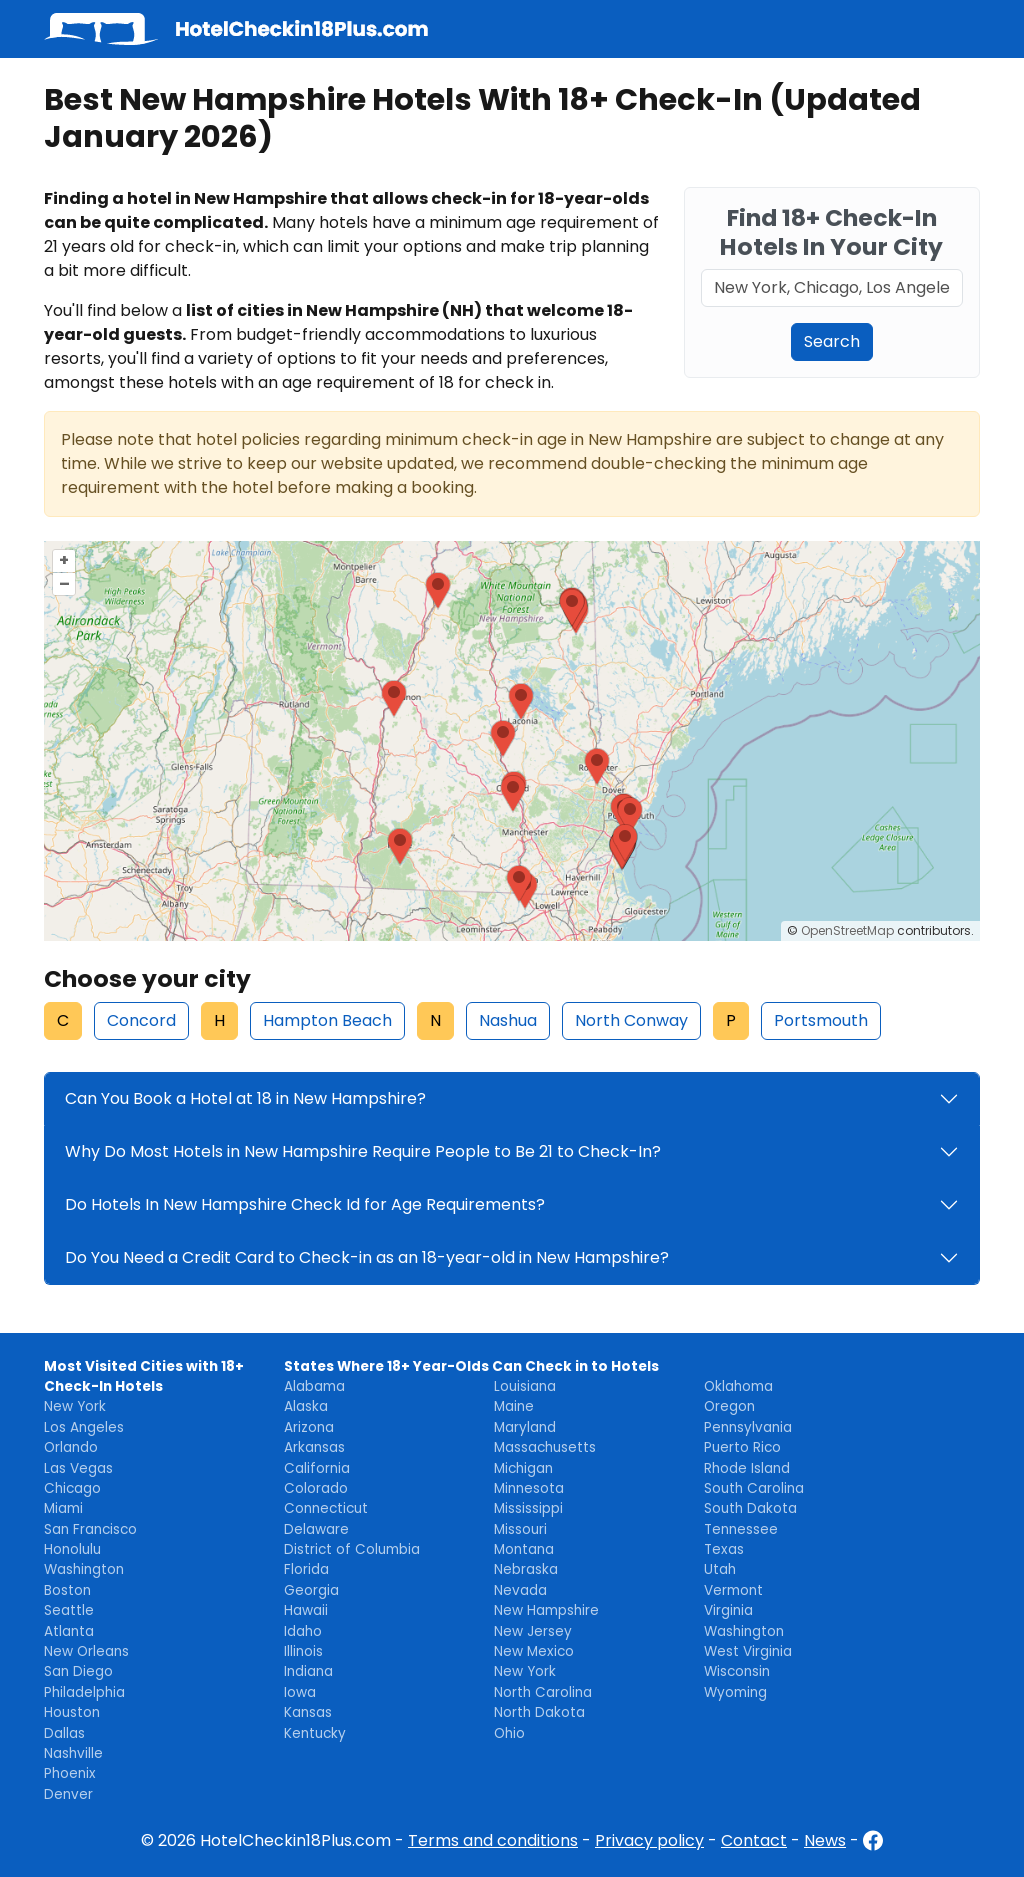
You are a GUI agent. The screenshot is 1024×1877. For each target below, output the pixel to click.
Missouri (520, 1529)
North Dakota (539, 1712)
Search (832, 341)
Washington (84, 1569)
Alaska (306, 1406)
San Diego (78, 1671)
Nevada (520, 1590)
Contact (754, 1840)
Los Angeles (84, 1427)
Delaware (316, 1529)
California (317, 1468)
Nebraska (526, 1569)
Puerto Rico (742, 1447)
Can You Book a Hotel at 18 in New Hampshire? (245, 1098)
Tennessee (741, 1529)
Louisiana (525, 1386)
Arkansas (314, 1447)
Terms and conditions (493, 1840)
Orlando (71, 1447)
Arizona (309, 1427)
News (825, 1840)
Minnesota (529, 1488)
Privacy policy (649, 1840)
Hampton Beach (327, 1020)
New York (75, 1406)
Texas (724, 1549)
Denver (68, 1794)
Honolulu (72, 1549)
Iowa (300, 1692)
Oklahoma (738, 1386)
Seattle (69, 1610)
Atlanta (69, 1631)
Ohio (509, 1733)
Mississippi (528, 1508)
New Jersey (533, 1631)
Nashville (73, 1753)
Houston (72, 1712)
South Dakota (750, 1508)
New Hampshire (546, 1610)
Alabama (314, 1386)
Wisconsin (737, 1671)
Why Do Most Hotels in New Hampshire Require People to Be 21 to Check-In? (363, 1151)
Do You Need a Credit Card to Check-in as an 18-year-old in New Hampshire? (367, 1257)
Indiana (308, 1671)
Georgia (311, 1590)
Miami (63, 1508)
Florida (306, 1569)
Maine (514, 1406)
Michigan (523, 1468)
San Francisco (90, 1529)
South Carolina (754, 1488)
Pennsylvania (748, 1427)
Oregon (729, 1406)
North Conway (631, 1020)
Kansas (308, 1712)
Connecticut (326, 1508)
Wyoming (735, 1692)
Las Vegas (78, 1468)
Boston (67, 1590)
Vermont (733, 1590)
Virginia (728, 1610)
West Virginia (748, 1651)
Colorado (316, 1488)
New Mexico (534, 1651)
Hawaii (306, 1610)
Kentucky (315, 1733)
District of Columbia (352, 1549)
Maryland (525, 1427)
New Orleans (86, 1651)
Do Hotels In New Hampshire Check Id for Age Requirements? (305, 1204)
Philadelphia (84, 1692)
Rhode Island (747, 1468)
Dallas (64, 1733)
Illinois (303, 1651)
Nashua (508, 1020)
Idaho (303, 1631)
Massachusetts (545, 1447)
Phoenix (70, 1773)
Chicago (72, 1488)
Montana (524, 1549)
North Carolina (543, 1692)
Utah (720, 1569)
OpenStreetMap (847, 930)
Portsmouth (821, 1020)
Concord (141, 1020)
